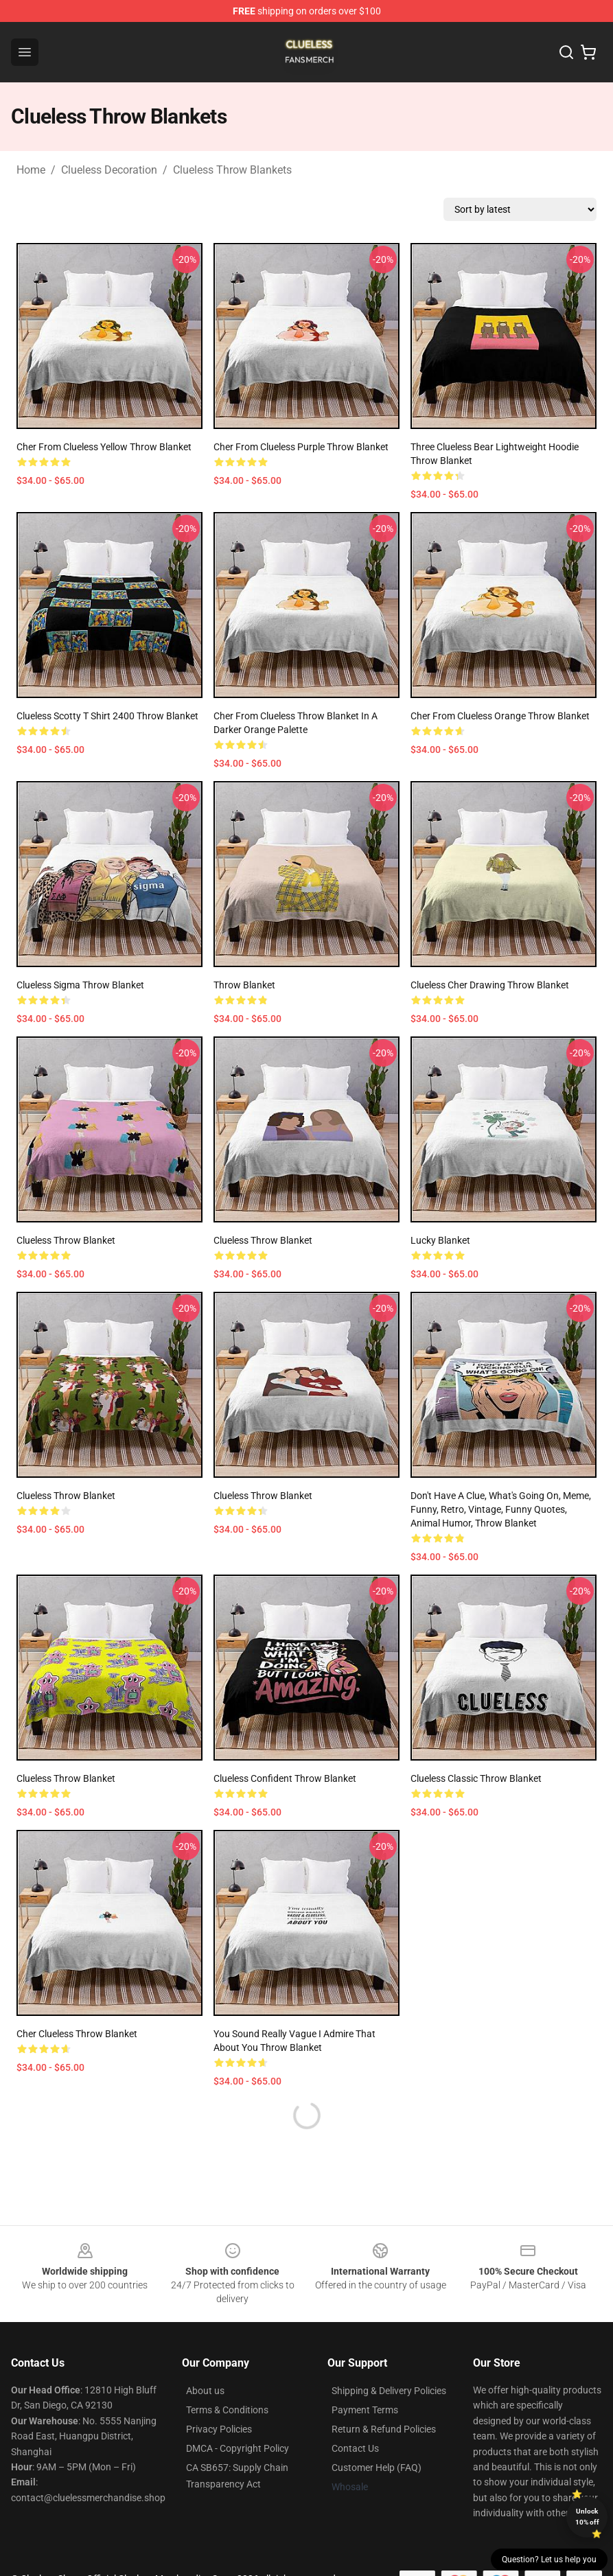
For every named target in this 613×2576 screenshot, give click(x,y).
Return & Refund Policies (384, 2429)
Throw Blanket (244, 984)
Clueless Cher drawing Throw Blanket (489, 984)
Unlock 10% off (587, 2516)
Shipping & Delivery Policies (389, 2390)
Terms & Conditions (227, 2409)
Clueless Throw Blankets (232, 169)
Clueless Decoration (109, 169)
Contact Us (355, 2448)
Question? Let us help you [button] (549, 2559)
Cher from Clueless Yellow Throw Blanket (104, 446)
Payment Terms (365, 2409)
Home (30, 169)
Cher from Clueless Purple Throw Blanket (301, 446)
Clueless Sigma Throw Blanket (80, 984)
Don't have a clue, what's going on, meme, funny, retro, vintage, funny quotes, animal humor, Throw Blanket (500, 1509)
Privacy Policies (219, 2429)
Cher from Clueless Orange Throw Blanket (500, 715)
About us (205, 2390)
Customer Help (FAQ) (376, 2467)
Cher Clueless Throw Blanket (76, 2033)
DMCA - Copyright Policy (237, 2448)
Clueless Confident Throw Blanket (284, 1778)
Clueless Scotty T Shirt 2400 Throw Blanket (107, 715)
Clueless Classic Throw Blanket (476, 1778)
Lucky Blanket (440, 1240)
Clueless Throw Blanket (65, 1240)
